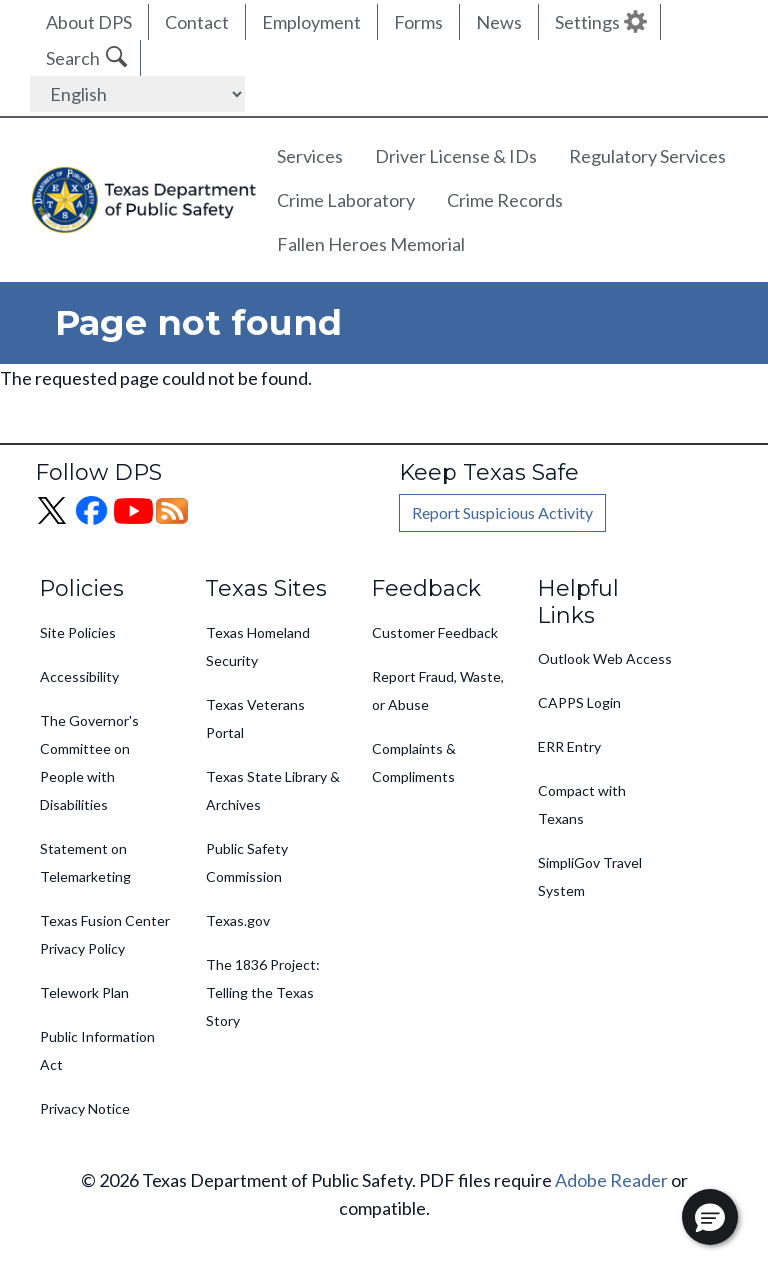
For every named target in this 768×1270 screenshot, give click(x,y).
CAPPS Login (579, 702)
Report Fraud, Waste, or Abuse (438, 690)
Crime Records (505, 200)
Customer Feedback (435, 632)
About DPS (89, 22)
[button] (710, 1217)
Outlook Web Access (605, 658)
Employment (311, 22)
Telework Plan (84, 992)
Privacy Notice (85, 1108)
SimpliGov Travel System (590, 876)
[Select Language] (137, 94)
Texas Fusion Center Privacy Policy (105, 934)
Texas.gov (238, 920)
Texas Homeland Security (258, 646)
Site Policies (78, 632)
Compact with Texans (582, 804)
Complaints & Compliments (414, 762)
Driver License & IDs (456, 156)
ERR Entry (569, 746)
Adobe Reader (611, 1180)
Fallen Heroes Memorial (371, 244)
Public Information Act (97, 1050)
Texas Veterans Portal (255, 718)
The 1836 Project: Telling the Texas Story (263, 992)
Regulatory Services (647, 156)
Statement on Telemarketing (85, 862)
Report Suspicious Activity (502, 512)
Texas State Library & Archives (273, 790)
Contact (197, 22)
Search (73, 58)
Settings (587, 22)
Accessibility (79, 676)
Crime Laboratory (346, 200)
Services (310, 156)
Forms (418, 22)
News (499, 22)
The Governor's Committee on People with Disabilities (89, 762)
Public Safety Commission (247, 862)
